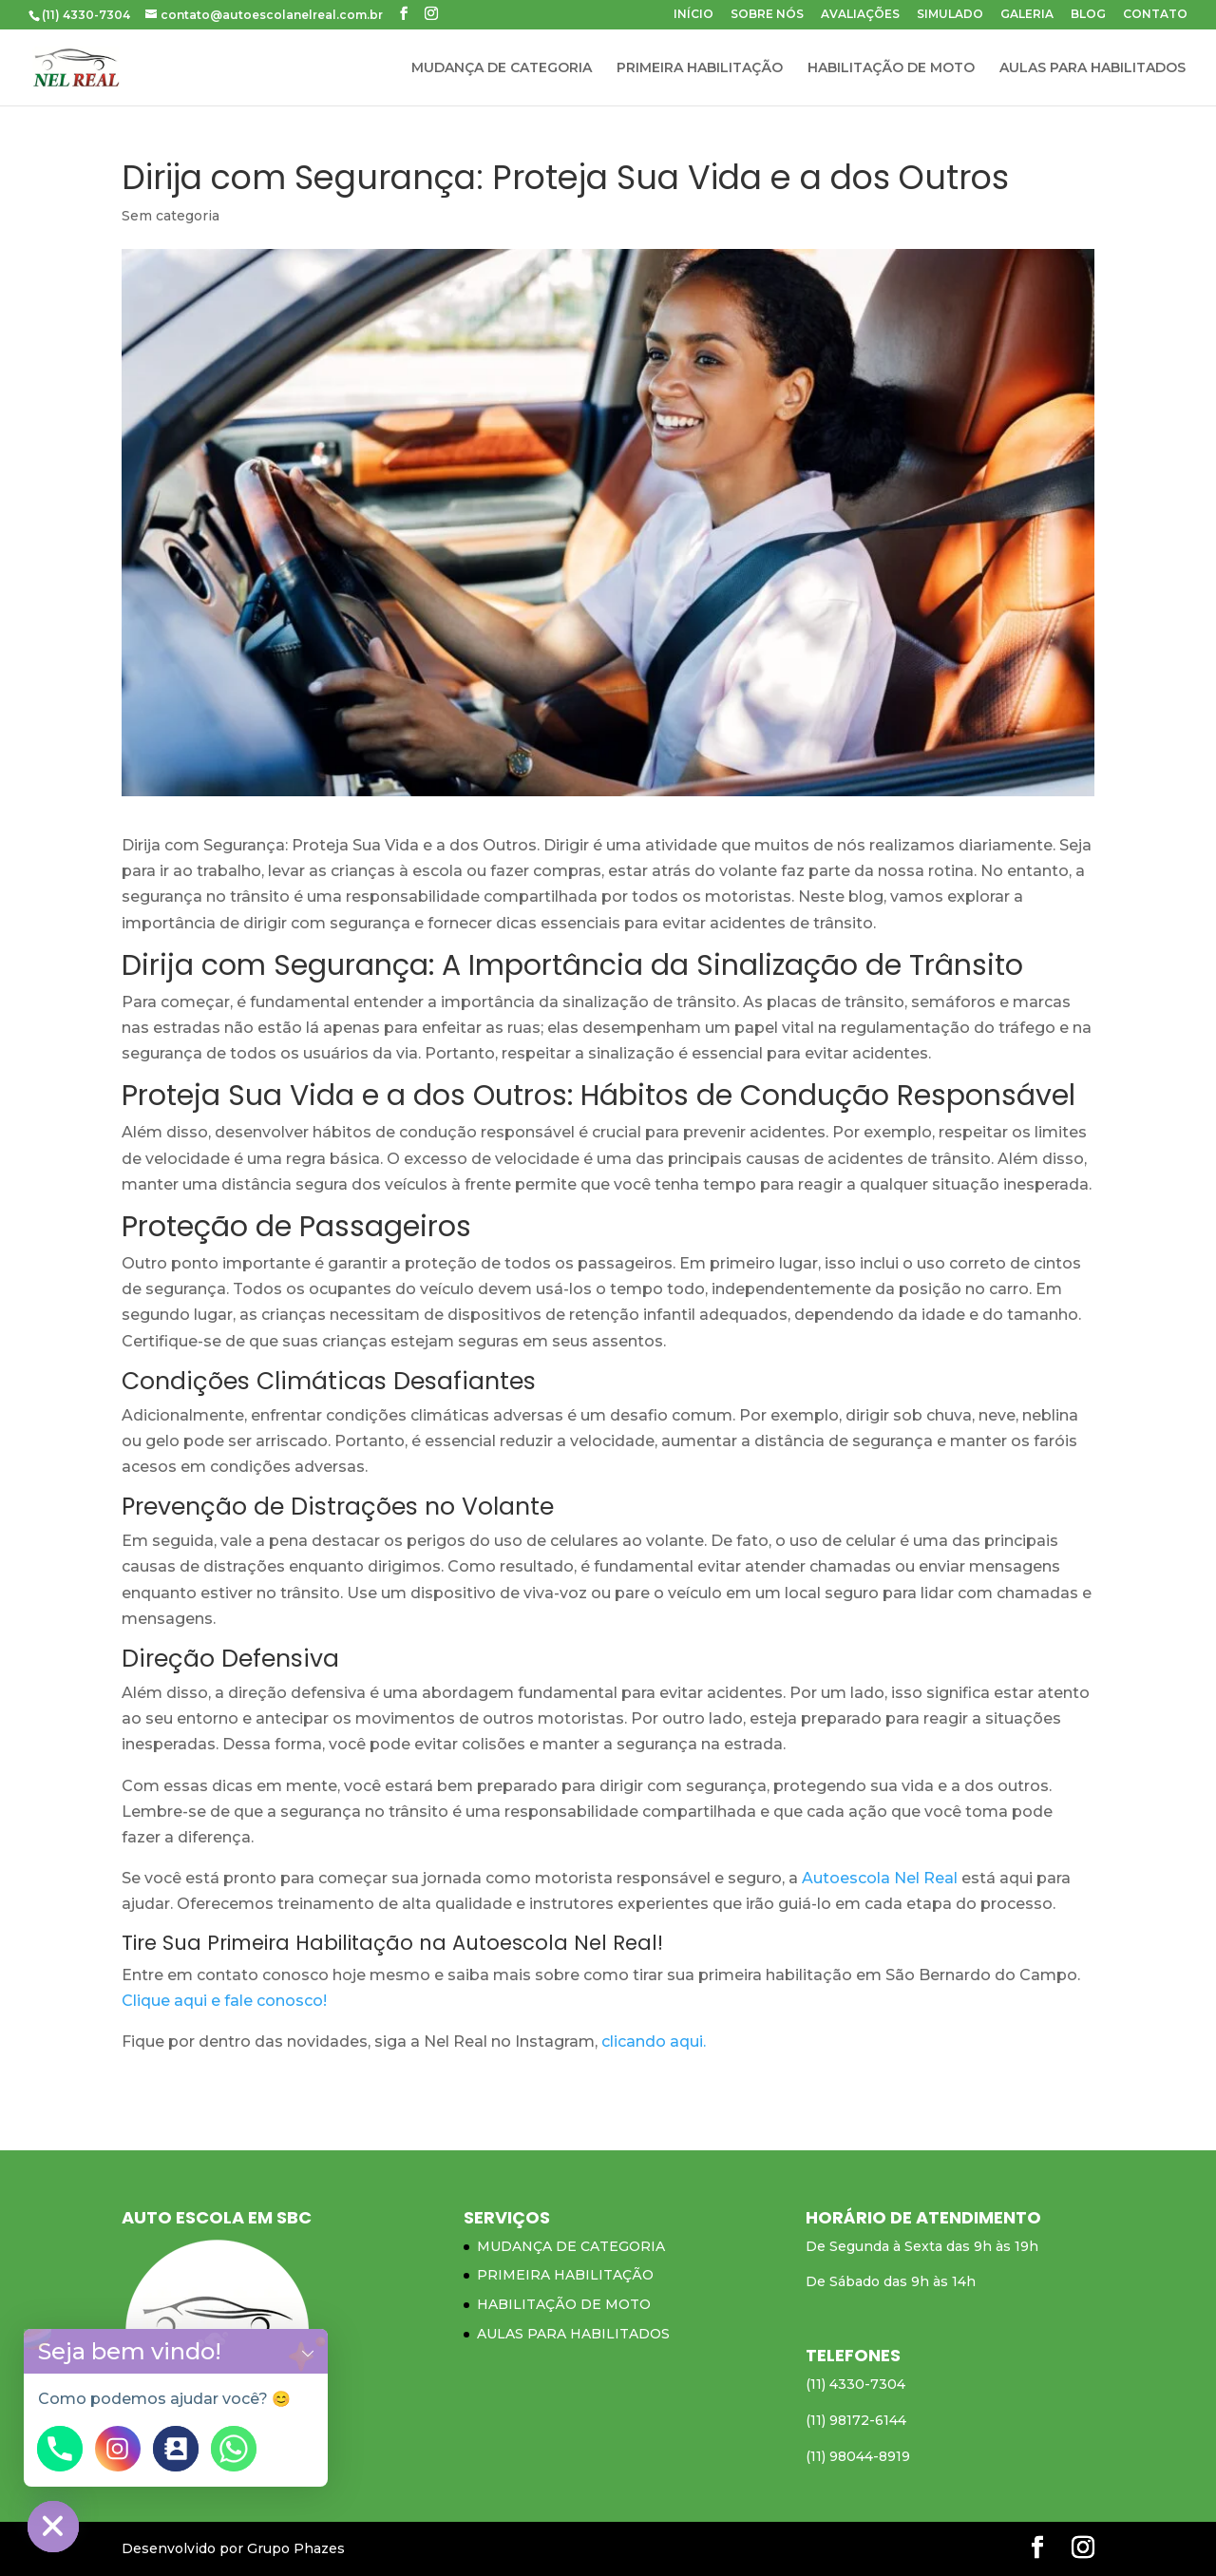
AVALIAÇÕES (860, 15)
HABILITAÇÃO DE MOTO (891, 68)
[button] (308, 2351)
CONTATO (1155, 15)
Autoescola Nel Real (880, 1878)
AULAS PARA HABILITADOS (1092, 68)
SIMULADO (950, 15)
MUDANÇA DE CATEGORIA (501, 68)
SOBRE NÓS (767, 15)
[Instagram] (118, 2448)
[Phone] (60, 2448)
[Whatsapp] (233, 2448)
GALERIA (1027, 15)
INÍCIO (693, 15)
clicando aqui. (653, 2041)
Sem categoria (170, 215)
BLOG (1088, 15)
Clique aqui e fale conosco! (224, 2001)
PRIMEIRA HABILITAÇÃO (700, 68)
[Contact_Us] (176, 2448)
